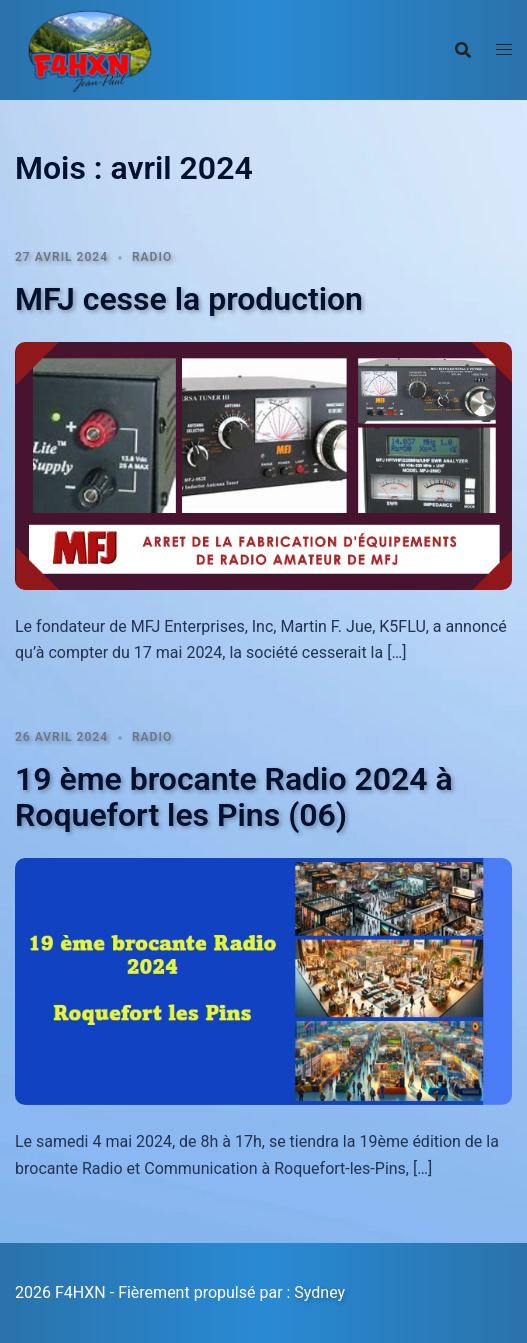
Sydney (319, 1292)
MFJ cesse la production (189, 299)
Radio (152, 257)
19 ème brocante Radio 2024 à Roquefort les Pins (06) (234, 797)
